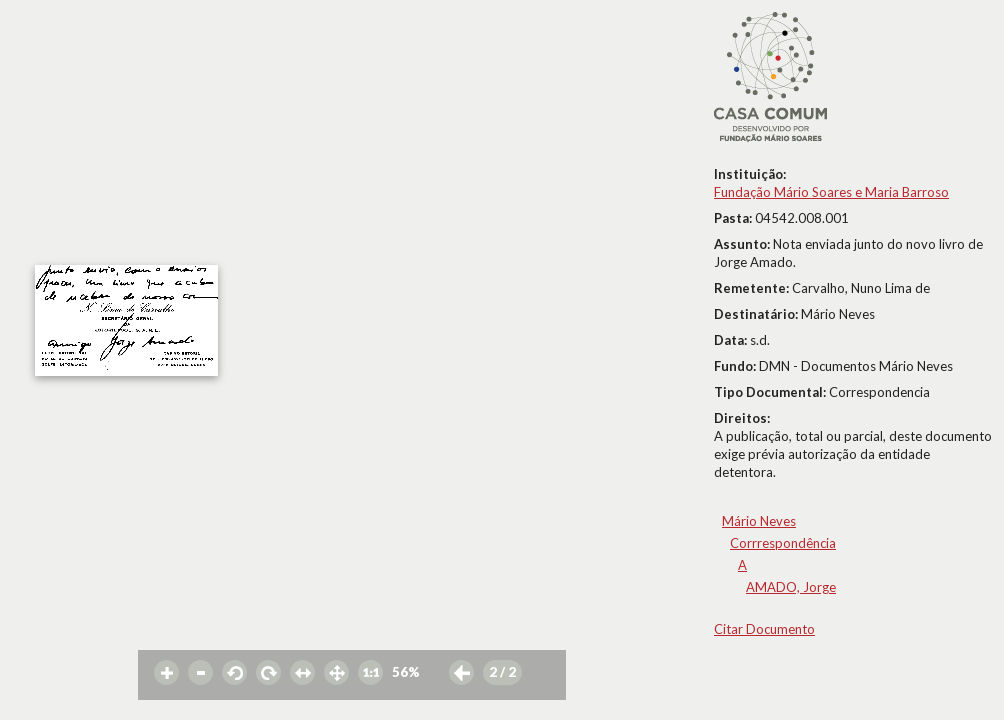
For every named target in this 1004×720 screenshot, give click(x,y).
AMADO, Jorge (791, 587)
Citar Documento (764, 629)
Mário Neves (759, 521)
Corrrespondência (783, 543)
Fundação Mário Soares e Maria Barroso (831, 192)
